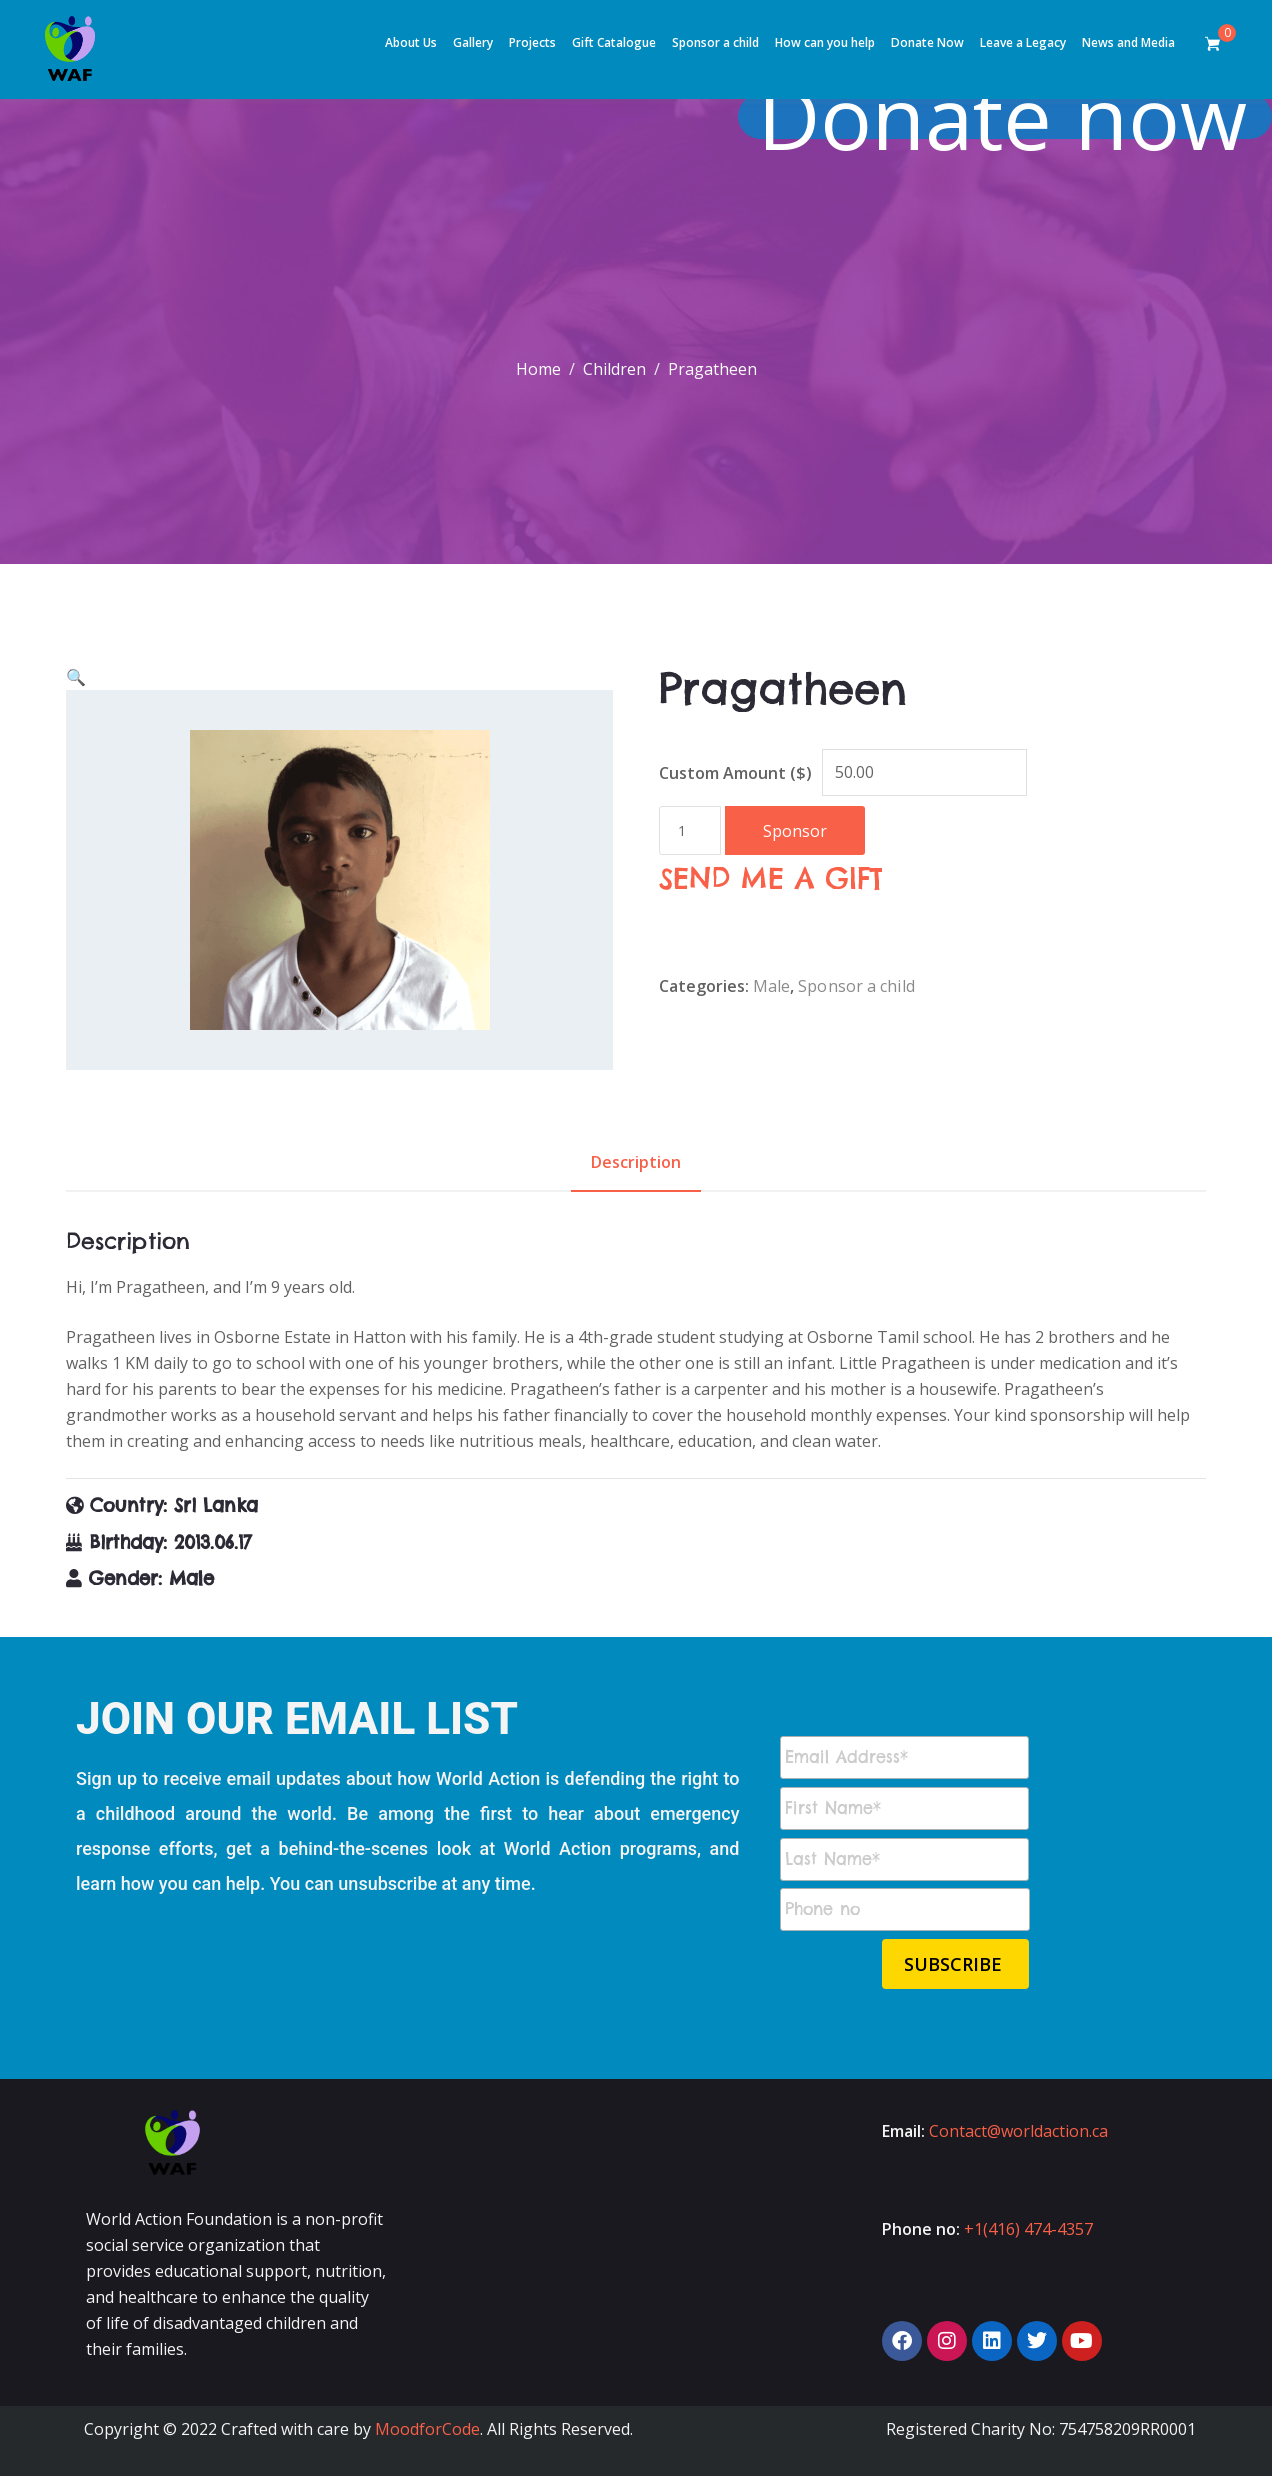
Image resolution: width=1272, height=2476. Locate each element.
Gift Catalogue (614, 42)
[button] (76, 677)
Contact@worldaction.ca (1018, 2131)
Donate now (1014, 116)
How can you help (825, 42)
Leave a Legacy (1023, 42)
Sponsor (795, 831)
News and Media (1128, 42)
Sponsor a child (715, 42)
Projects (532, 42)
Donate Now (927, 42)
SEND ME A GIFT (771, 878)
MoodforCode (427, 2429)
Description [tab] (636, 1162)
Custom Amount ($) (735, 773)
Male (771, 986)
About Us (411, 42)
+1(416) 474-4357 (1028, 2229)
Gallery (473, 42)
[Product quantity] (690, 830)
